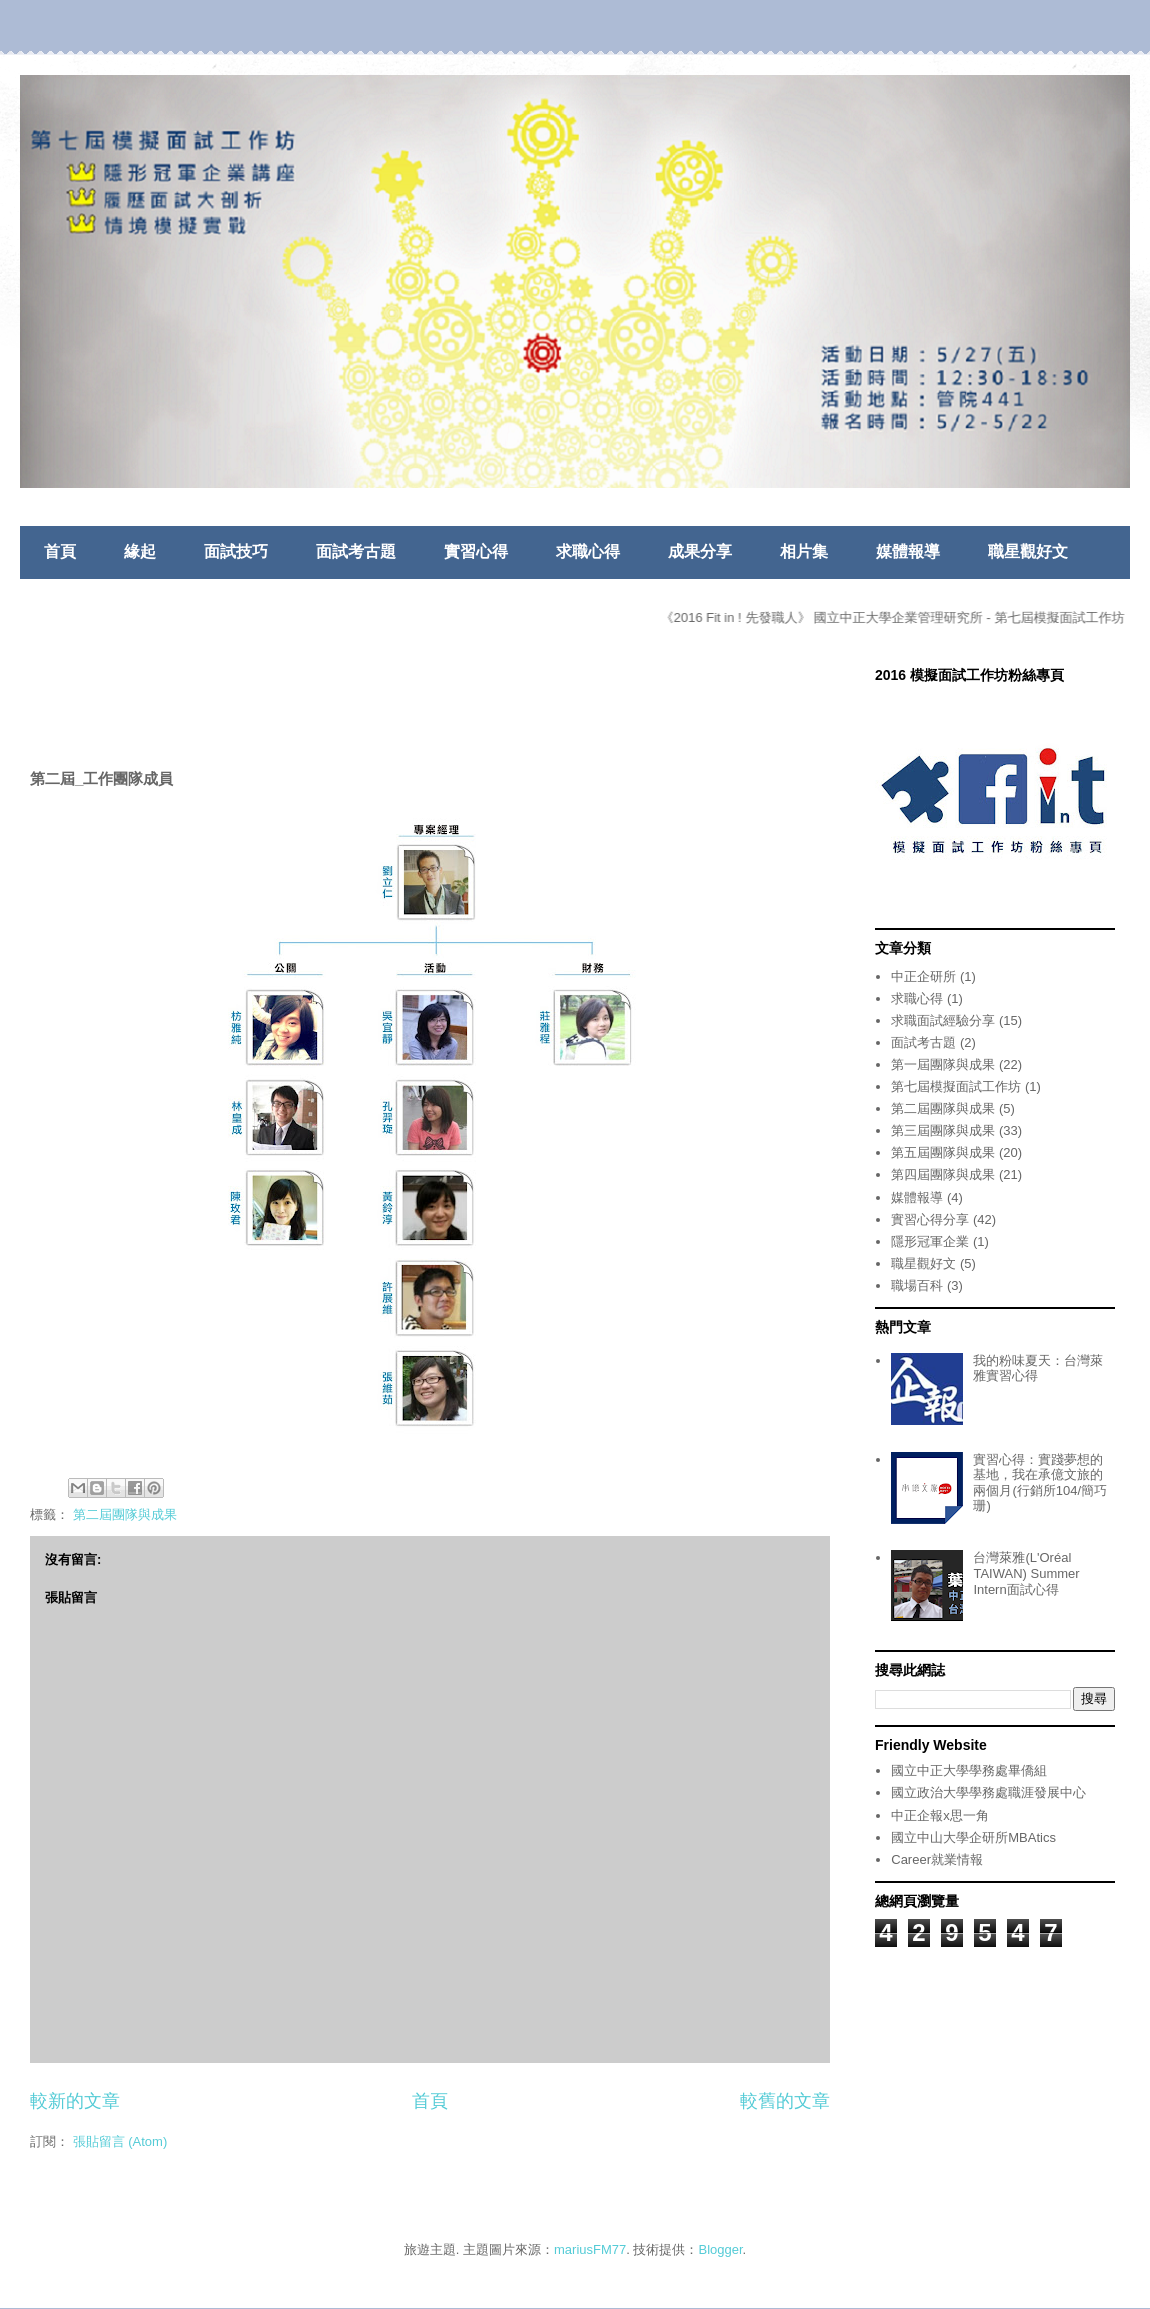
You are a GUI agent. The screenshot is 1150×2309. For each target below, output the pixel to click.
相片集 (804, 551)
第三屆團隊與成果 (943, 1130)
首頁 (60, 551)
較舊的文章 (785, 2101)
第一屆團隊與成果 (943, 1064)
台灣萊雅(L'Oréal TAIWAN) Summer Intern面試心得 (1026, 1573)
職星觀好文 (1028, 551)
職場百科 (917, 1285)
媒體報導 (908, 551)
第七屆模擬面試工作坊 (956, 1086)
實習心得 (476, 551)
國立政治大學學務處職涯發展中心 (988, 1792)
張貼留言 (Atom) (120, 2141)
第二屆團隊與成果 (125, 1514)
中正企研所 (923, 976)
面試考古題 (356, 551)
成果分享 (700, 551)
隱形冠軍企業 (930, 1241)
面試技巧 (236, 551)
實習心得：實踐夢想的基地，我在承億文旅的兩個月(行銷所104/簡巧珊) (1040, 1483)
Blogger (721, 2249)
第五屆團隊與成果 (943, 1152)
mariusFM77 (590, 2249)
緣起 (140, 551)
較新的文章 (75, 2101)
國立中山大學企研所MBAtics (973, 1837)
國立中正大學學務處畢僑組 (969, 1770)
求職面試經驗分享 (943, 1020)
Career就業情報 (937, 1859)
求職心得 (588, 551)
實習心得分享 (930, 1219)
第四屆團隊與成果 (943, 1174)
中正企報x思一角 (940, 1815)
